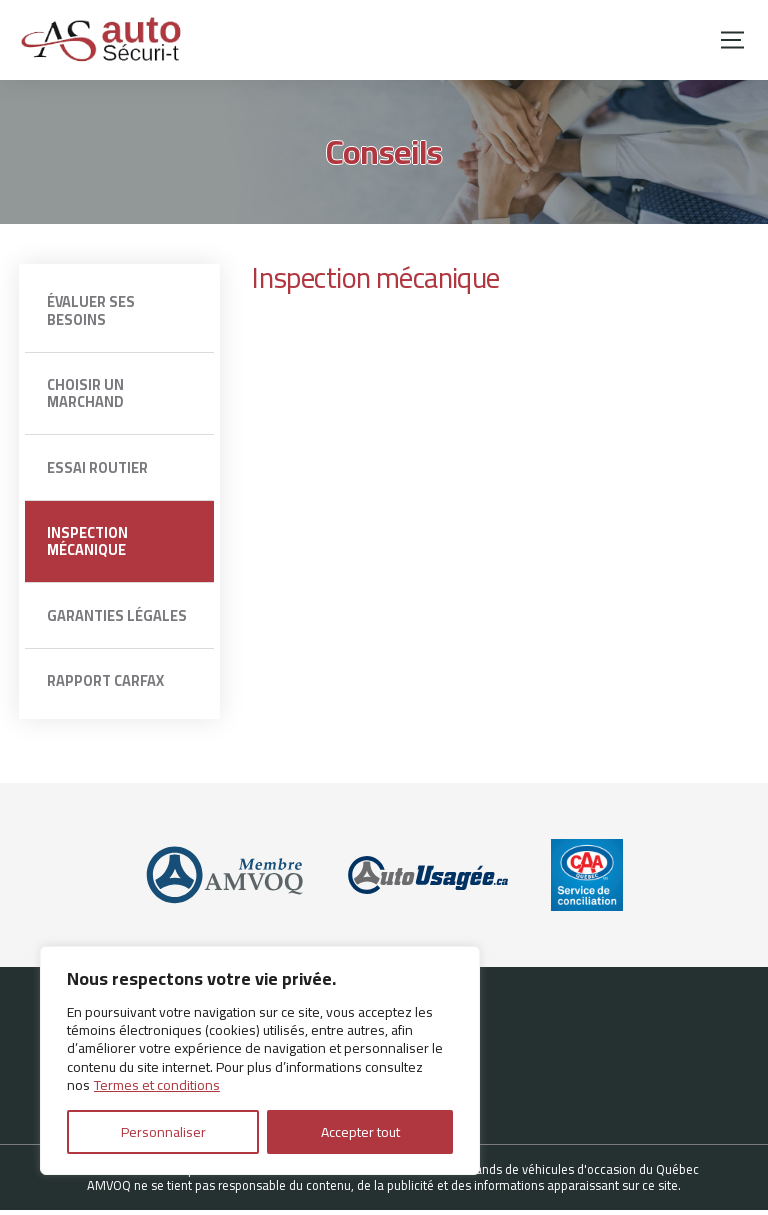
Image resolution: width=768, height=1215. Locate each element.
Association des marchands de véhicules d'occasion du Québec (524, 1174)
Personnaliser (163, 1132)
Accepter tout (360, 1132)
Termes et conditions (157, 1085)
